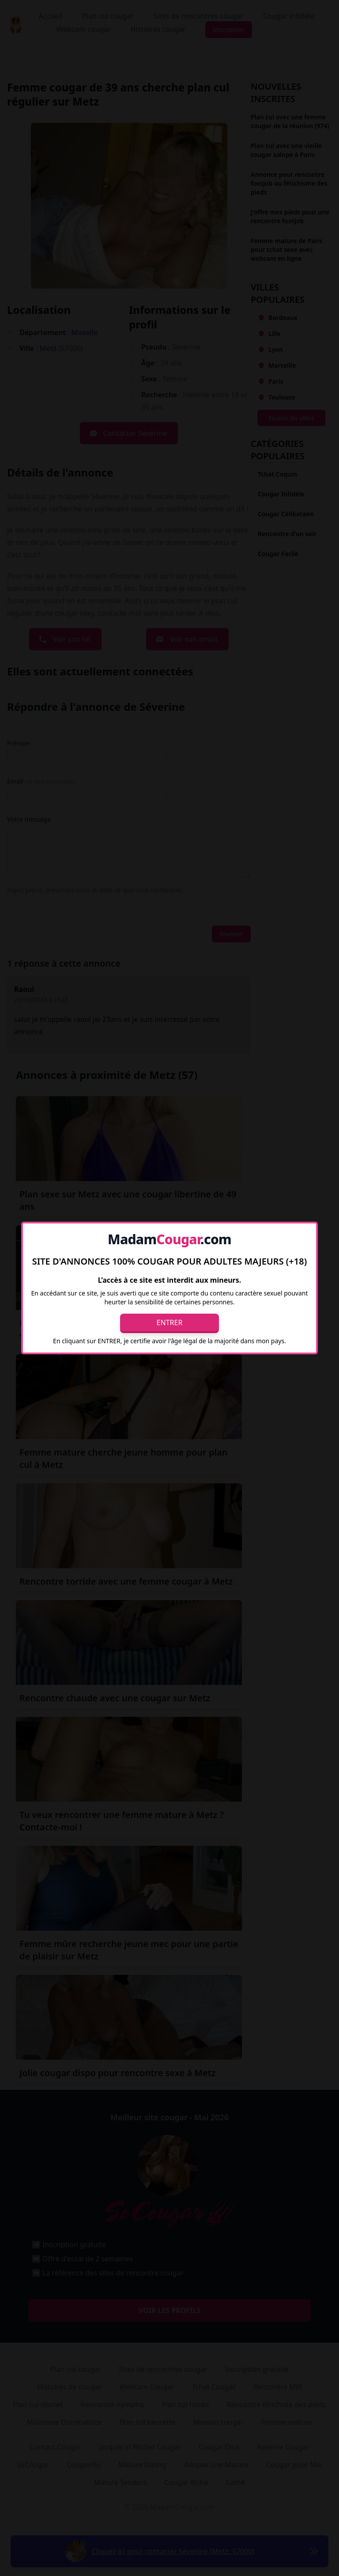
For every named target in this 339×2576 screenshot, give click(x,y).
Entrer (170, 1322)
